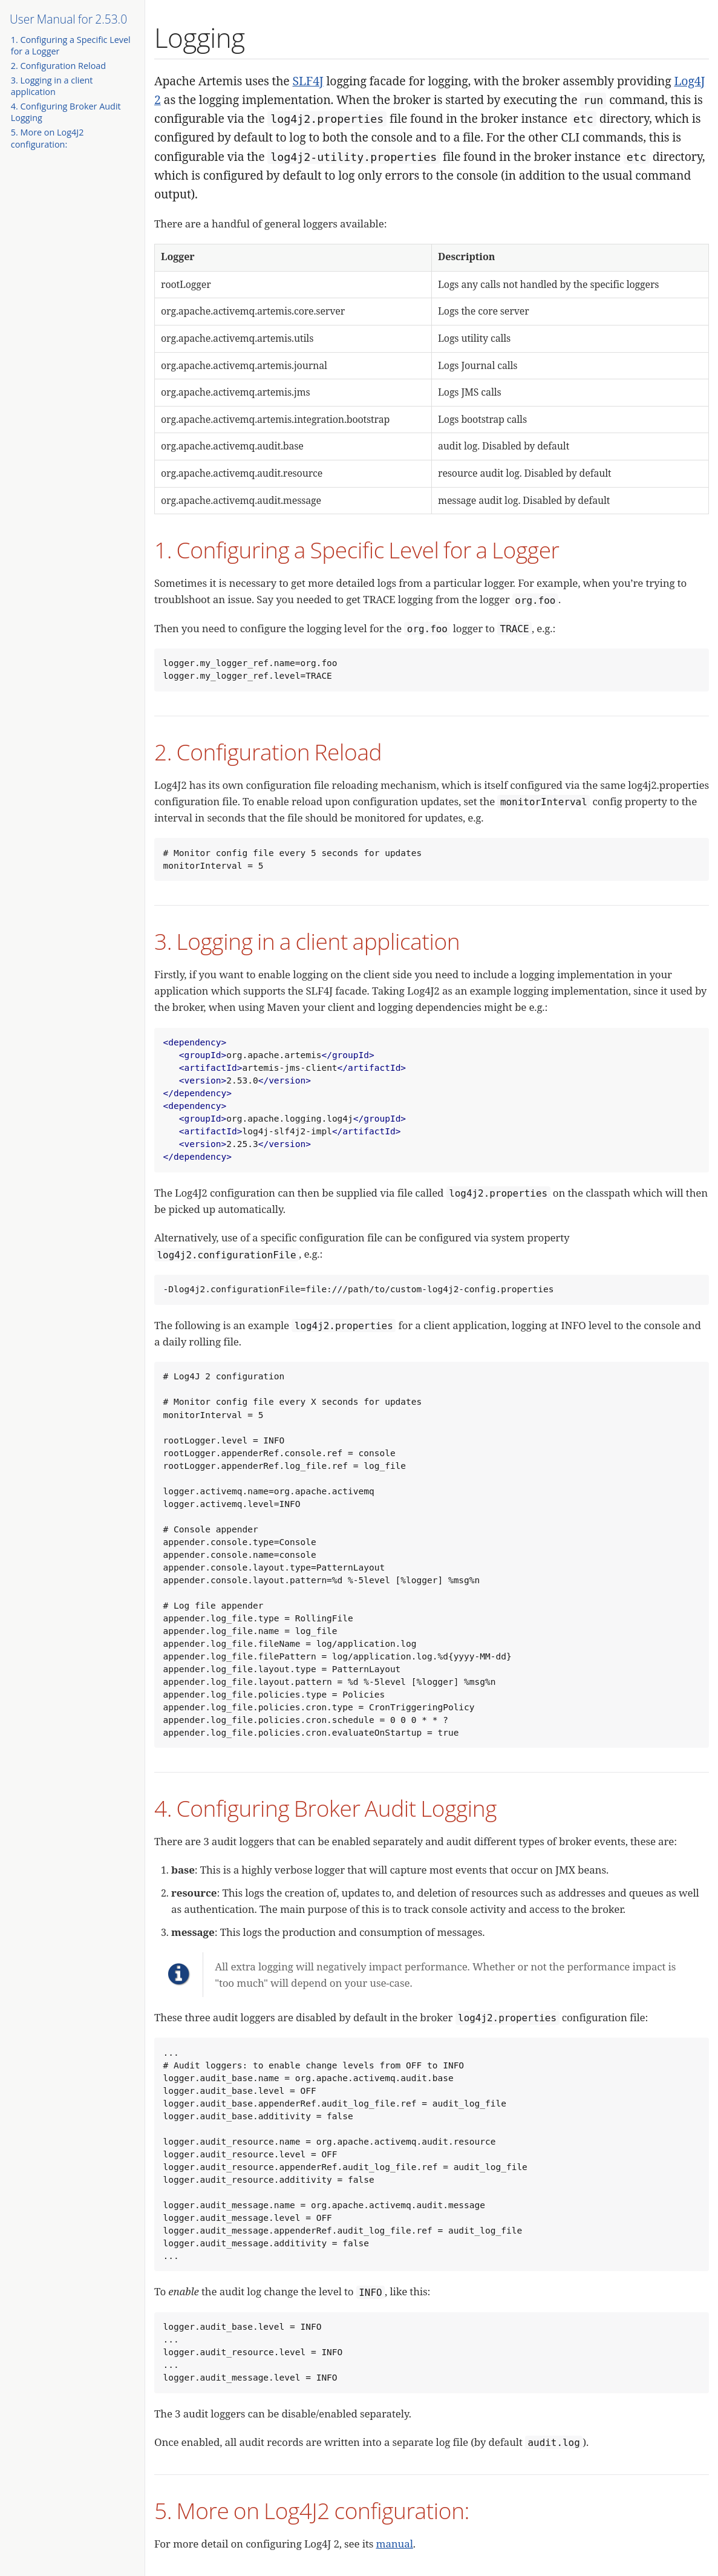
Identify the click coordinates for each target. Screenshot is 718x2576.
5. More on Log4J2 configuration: (47, 137)
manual (394, 2544)
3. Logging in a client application (52, 85)
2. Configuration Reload (58, 65)
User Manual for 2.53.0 (68, 19)
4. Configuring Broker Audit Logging (325, 1808)
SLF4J (307, 81)
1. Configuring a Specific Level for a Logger (357, 549)
